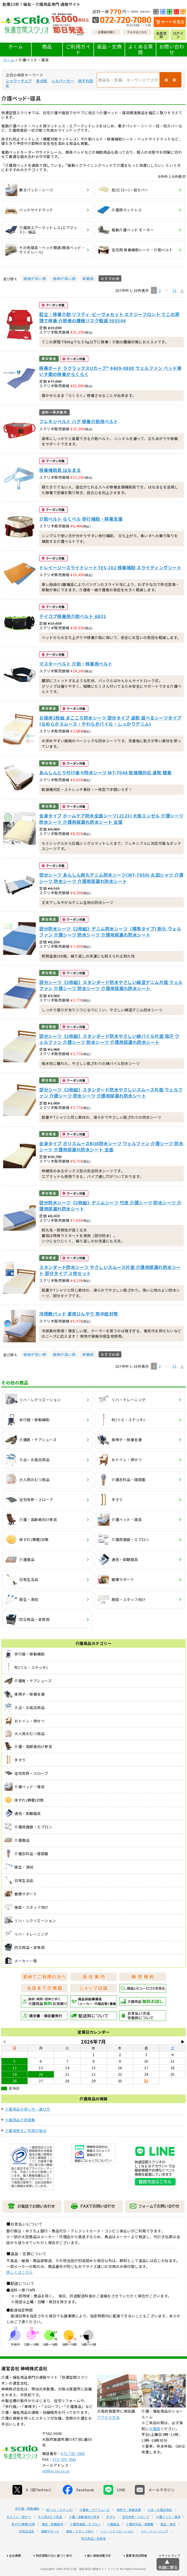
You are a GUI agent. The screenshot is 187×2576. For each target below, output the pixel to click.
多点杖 (41, 80)
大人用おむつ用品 (50, 2535)
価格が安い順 (34, 278)
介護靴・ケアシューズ (95, 2527)
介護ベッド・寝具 (168, 2535)
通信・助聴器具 (52, 2542)
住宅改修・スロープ (136, 2535)
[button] (182, 290)
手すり (110, 2535)
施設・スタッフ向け (80, 2549)
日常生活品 (26, 2549)
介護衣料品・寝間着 (140, 2542)
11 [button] (174, 290)
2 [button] (160, 290)
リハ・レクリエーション (117, 2549)
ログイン (178, 35)
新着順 (88, 278)
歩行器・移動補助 (27, 2526)
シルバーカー (62, 80)
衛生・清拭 (168, 2542)
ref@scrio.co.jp (56, 2488)
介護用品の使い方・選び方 (27, 2109)
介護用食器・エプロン (85, 2542)
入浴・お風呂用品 (160, 2527)
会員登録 (161, 35)
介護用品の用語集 (20, 2120)
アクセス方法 (108, 2435)
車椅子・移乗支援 (129, 2527)
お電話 (154, 2446)
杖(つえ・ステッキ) (59, 2527)
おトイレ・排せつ (19, 2535)
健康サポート (50, 2549)
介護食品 (113, 2542)
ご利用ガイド (78, 49)
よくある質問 (140, 49)
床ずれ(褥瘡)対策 (23, 2542)
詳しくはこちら (19, 2272)
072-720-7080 (73, 2471)
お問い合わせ (171, 49)
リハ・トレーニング (154, 2549)
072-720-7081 (64, 2477)
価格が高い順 (64, 278)
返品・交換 (109, 46)
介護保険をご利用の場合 (26, 2130)
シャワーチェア (19, 80)
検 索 (170, 80)
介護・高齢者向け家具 (84, 2535)
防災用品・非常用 (93, 2556)
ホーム (15, 46)
